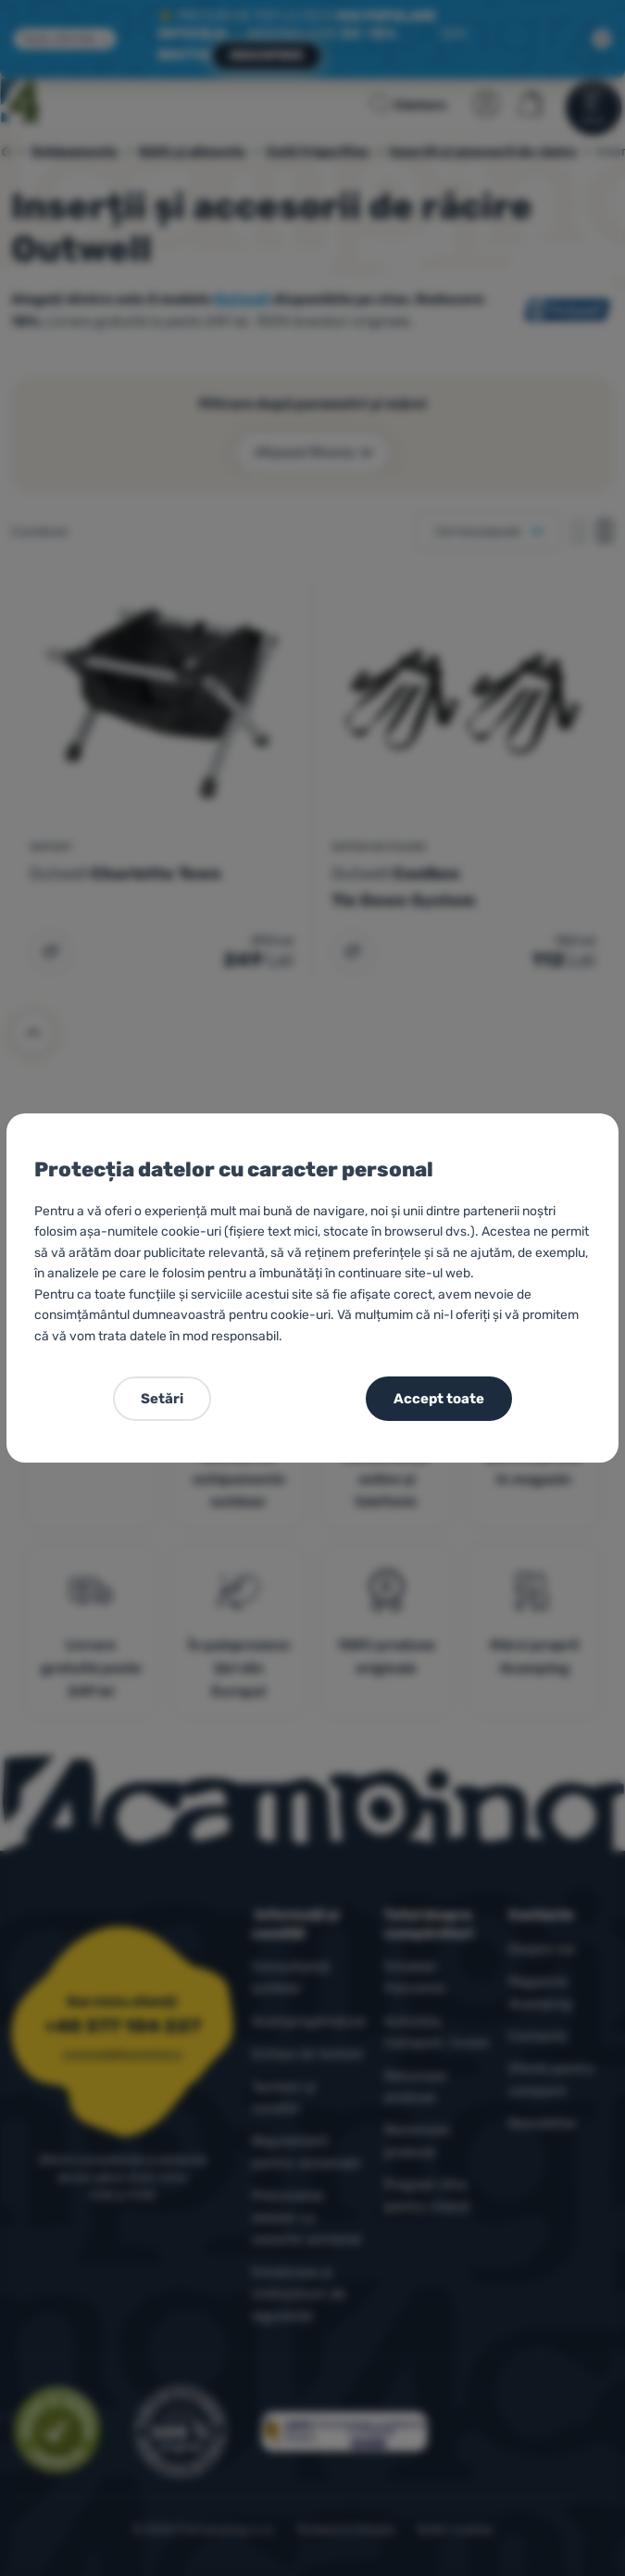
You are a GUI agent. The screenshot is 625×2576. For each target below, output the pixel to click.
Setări (162, 1398)
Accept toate (439, 1398)
